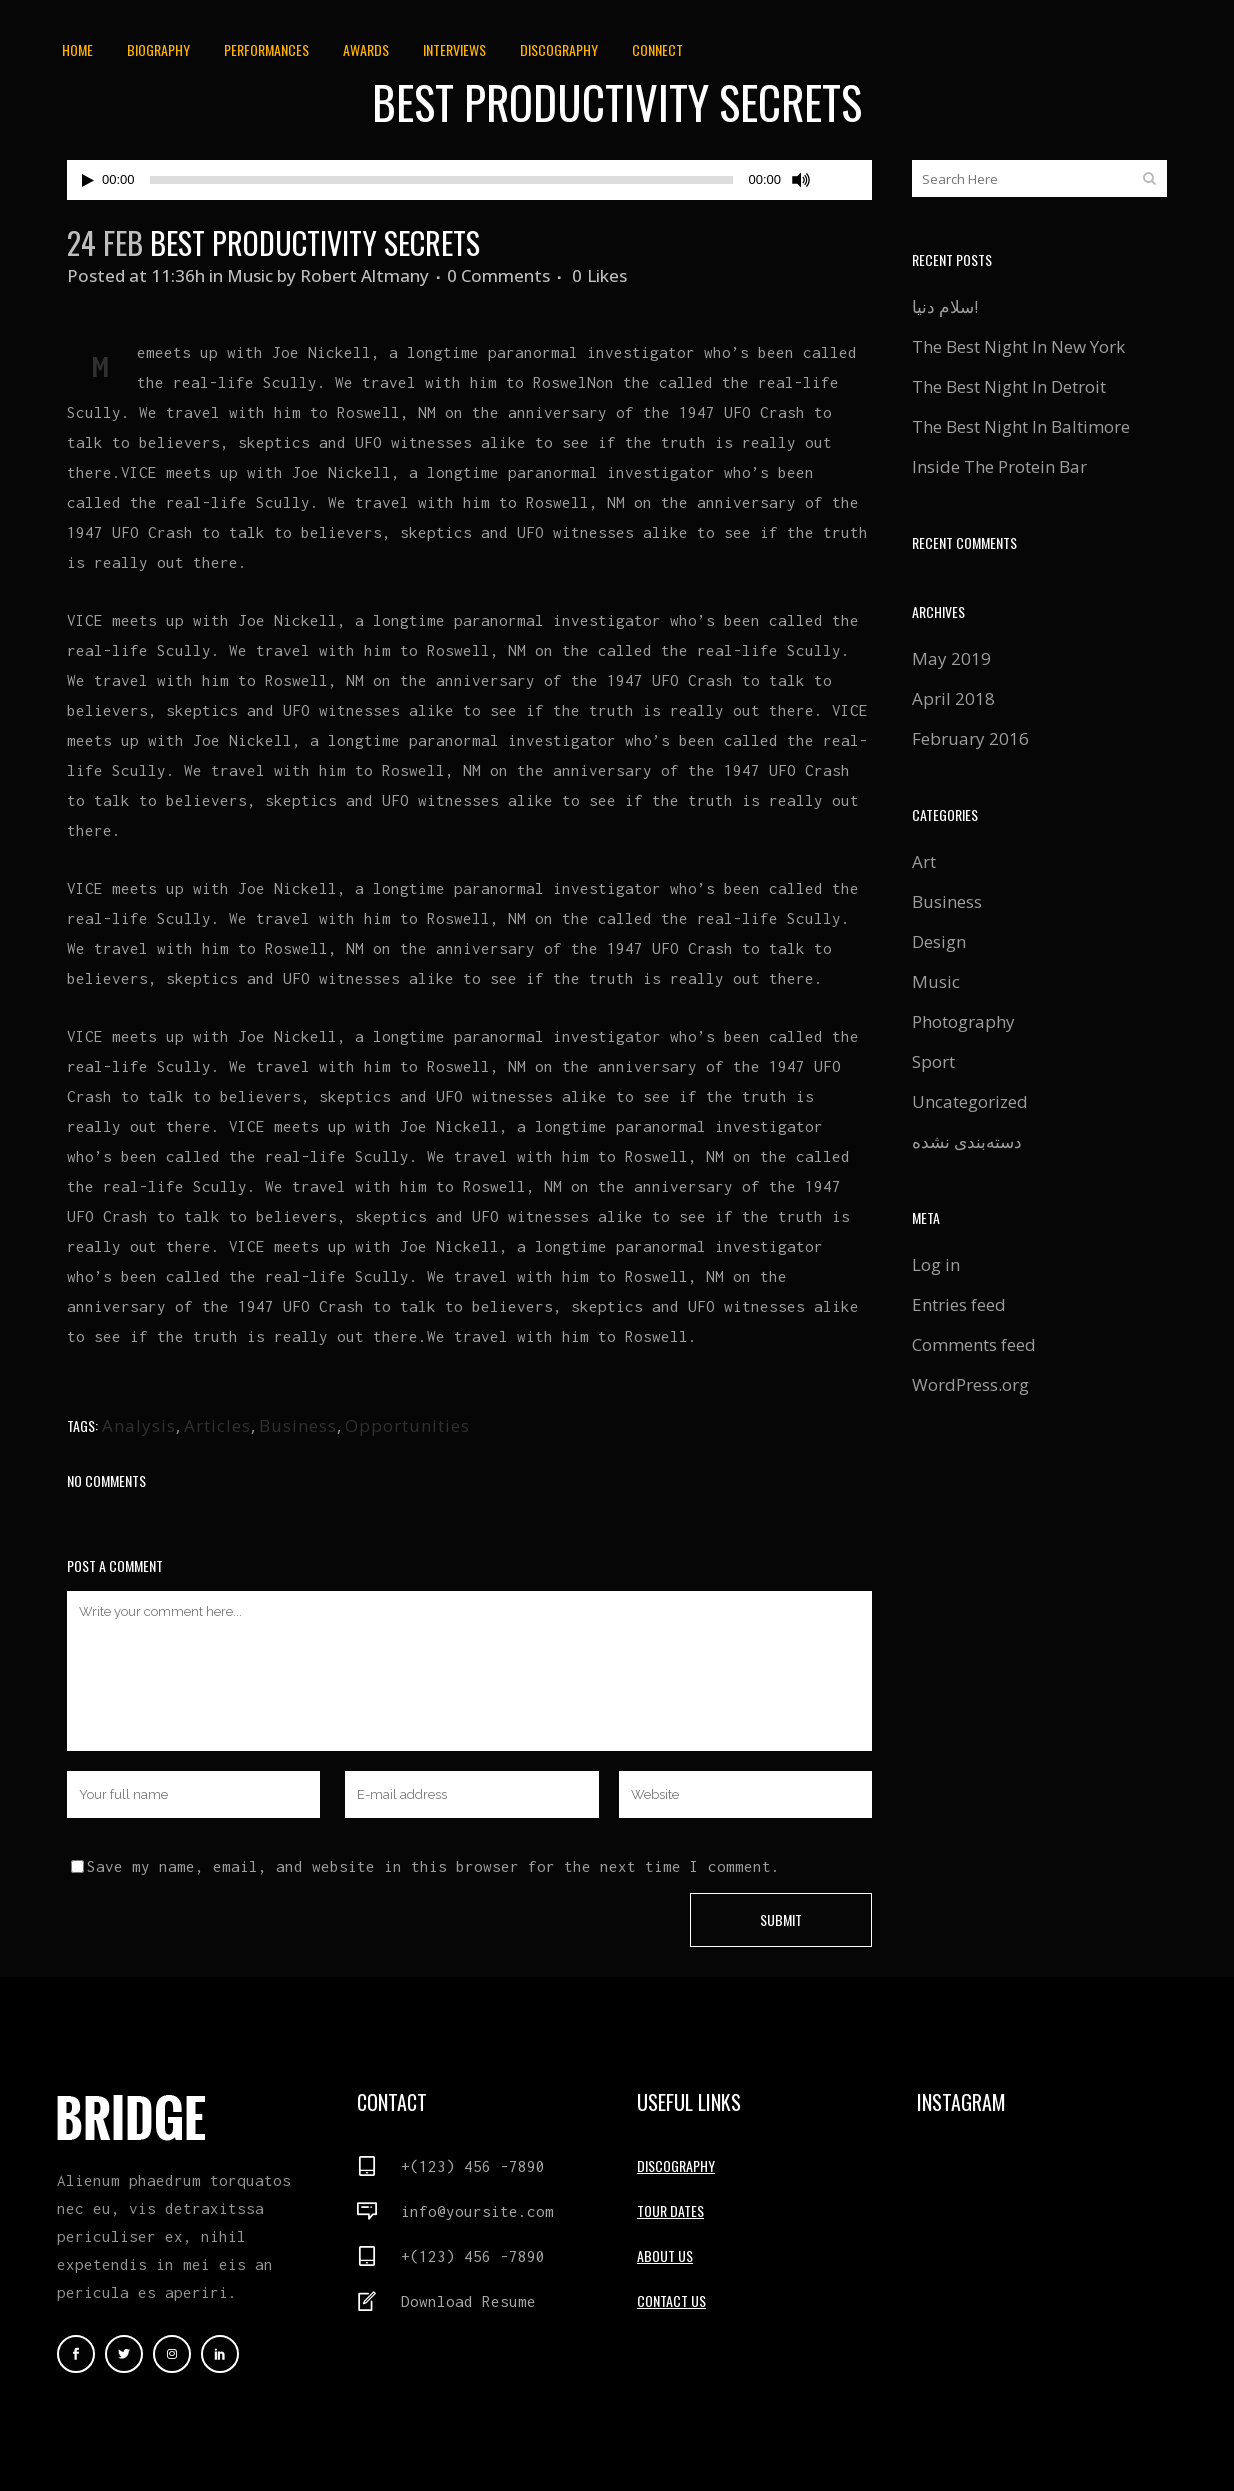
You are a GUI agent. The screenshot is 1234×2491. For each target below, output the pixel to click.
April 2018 (953, 698)
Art (924, 861)
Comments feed (974, 1344)
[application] (469, 180)
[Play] (88, 180)
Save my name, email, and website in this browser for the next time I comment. (433, 1866)
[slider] (442, 180)
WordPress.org (970, 1384)
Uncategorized (970, 1101)
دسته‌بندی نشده (967, 1141)
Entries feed (959, 1304)
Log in (936, 1264)
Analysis (139, 1425)
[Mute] (801, 180)
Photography (963, 1021)
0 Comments (498, 275)
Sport (933, 1061)
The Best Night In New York (1018, 346)
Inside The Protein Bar (999, 466)
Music (250, 275)
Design (939, 941)
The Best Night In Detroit (1009, 386)
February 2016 (970, 738)
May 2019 (951, 658)
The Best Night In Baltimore (1021, 426)
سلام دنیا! (945, 306)
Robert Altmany (364, 275)
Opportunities (407, 1425)
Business (298, 1425)
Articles (217, 1425)
